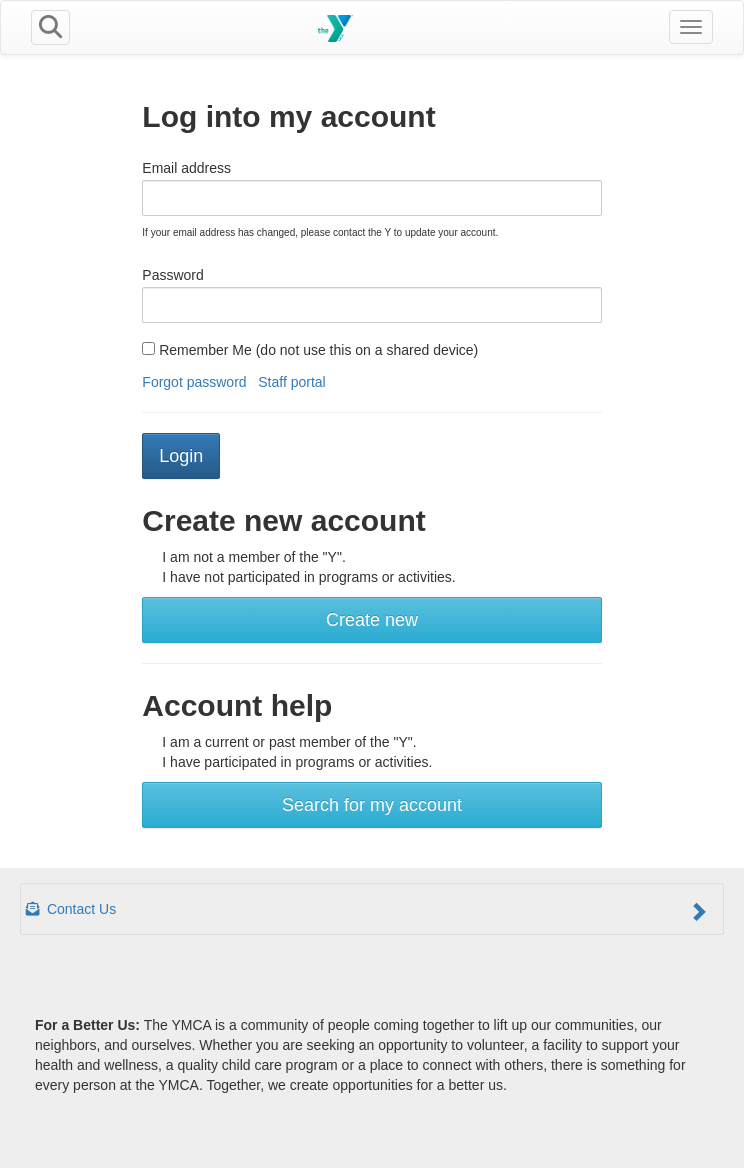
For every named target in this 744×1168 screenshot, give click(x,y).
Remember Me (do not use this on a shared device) (310, 350)
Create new (372, 620)
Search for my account (372, 805)
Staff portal (291, 382)
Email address (186, 168)
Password (172, 275)
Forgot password (194, 382)
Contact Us (367, 911)
